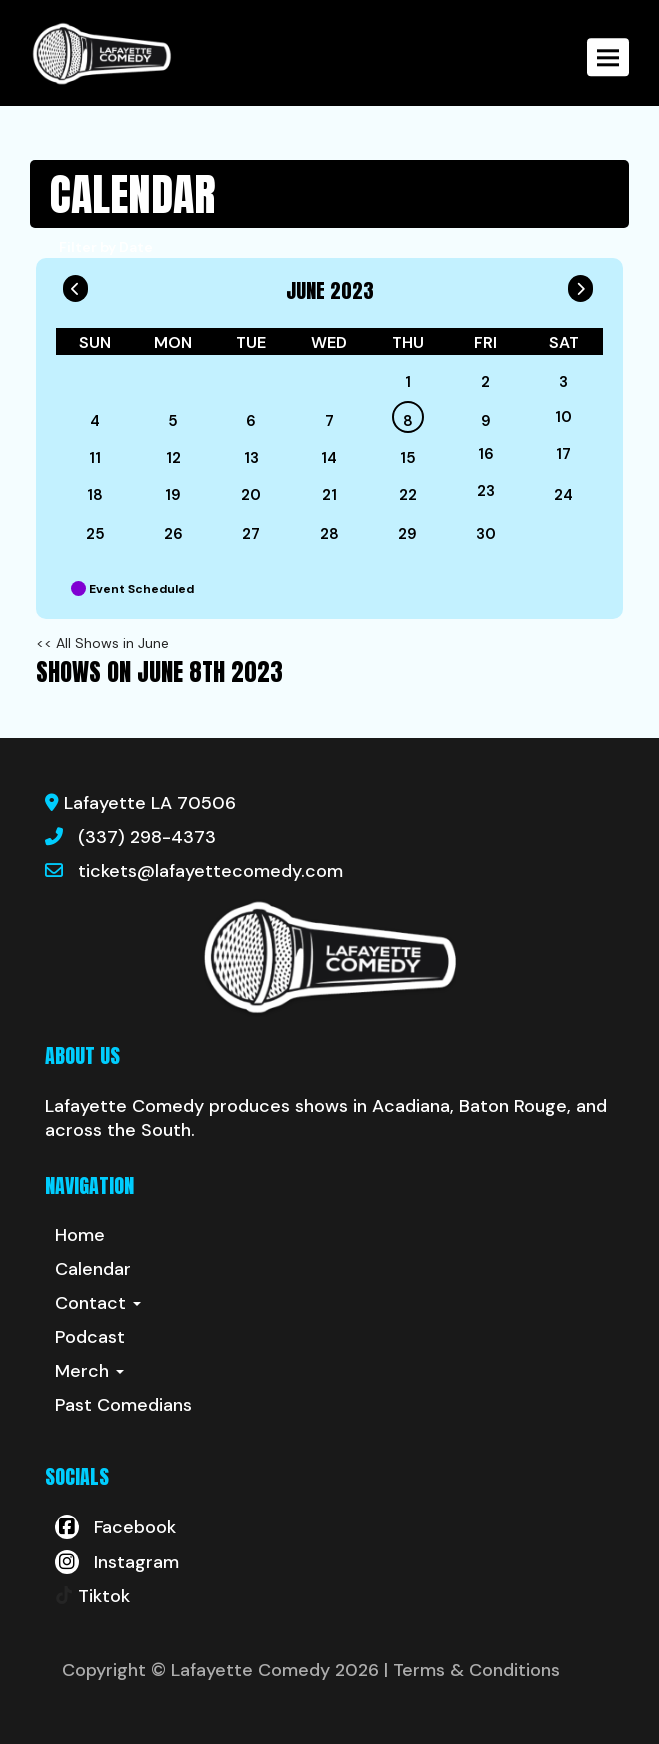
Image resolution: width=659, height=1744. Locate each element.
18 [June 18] (95, 495)
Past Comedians (123, 1405)
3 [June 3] (563, 382)
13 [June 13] (251, 458)
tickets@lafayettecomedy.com (210, 871)
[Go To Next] (580, 284)
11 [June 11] (95, 458)
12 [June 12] (173, 458)
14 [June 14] (329, 458)
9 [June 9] (486, 421)
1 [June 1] (408, 382)
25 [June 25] (95, 534)
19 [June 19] (173, 495)
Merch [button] (89, 1371)
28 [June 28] (329, 534)
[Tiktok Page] (92, 1596)
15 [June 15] (408, 458)
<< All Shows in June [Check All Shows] (102, 643)
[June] (329, 382)
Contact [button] (98, 1303)
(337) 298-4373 (147, 837)
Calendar (93, 1269)
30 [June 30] (486, 534)
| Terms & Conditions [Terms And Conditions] (472, 1670)
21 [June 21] (329, 495)
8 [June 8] (408, 421)
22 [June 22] (408, 495)
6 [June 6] (251, 421)
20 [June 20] (251, 495)
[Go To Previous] (75, 284)
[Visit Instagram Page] (117, 1562)
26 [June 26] (173, 534)
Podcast (90, 1337)
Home (80, 1235)
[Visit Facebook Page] (115, 1527)
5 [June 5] (173, 421)
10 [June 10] (563, 417)
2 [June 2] (485, 382)
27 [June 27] (251, 534)
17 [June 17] (563, 454)
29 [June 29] (407, 534)
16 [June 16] (486, 454)
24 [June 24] (563, 495)
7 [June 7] (329, 421)
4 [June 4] (95, 421)
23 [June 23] (486, 491)
